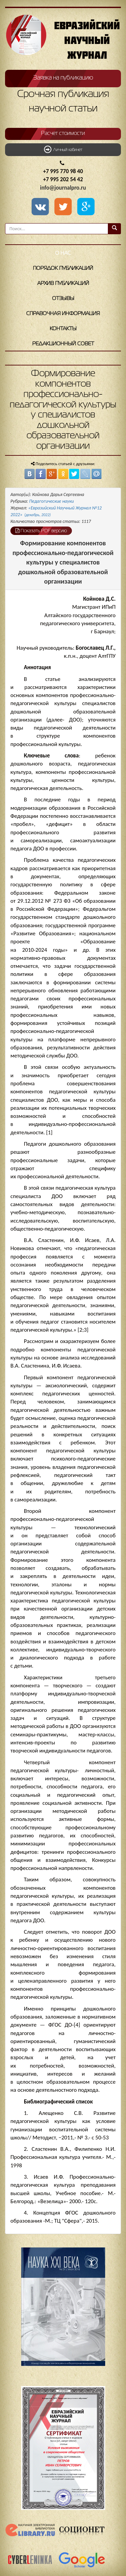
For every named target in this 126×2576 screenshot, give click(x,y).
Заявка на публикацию (63, 78)
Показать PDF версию (41, 530)
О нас (63, 253)
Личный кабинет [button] (63, 149)
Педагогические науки (51, 501)
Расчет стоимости (63, 133)
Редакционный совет (63, 344)
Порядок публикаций (63, 268)
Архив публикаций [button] (63, 283)
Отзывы (63, 298)
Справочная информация (63, 313)
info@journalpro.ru (63, 187)
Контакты (63, 329)
